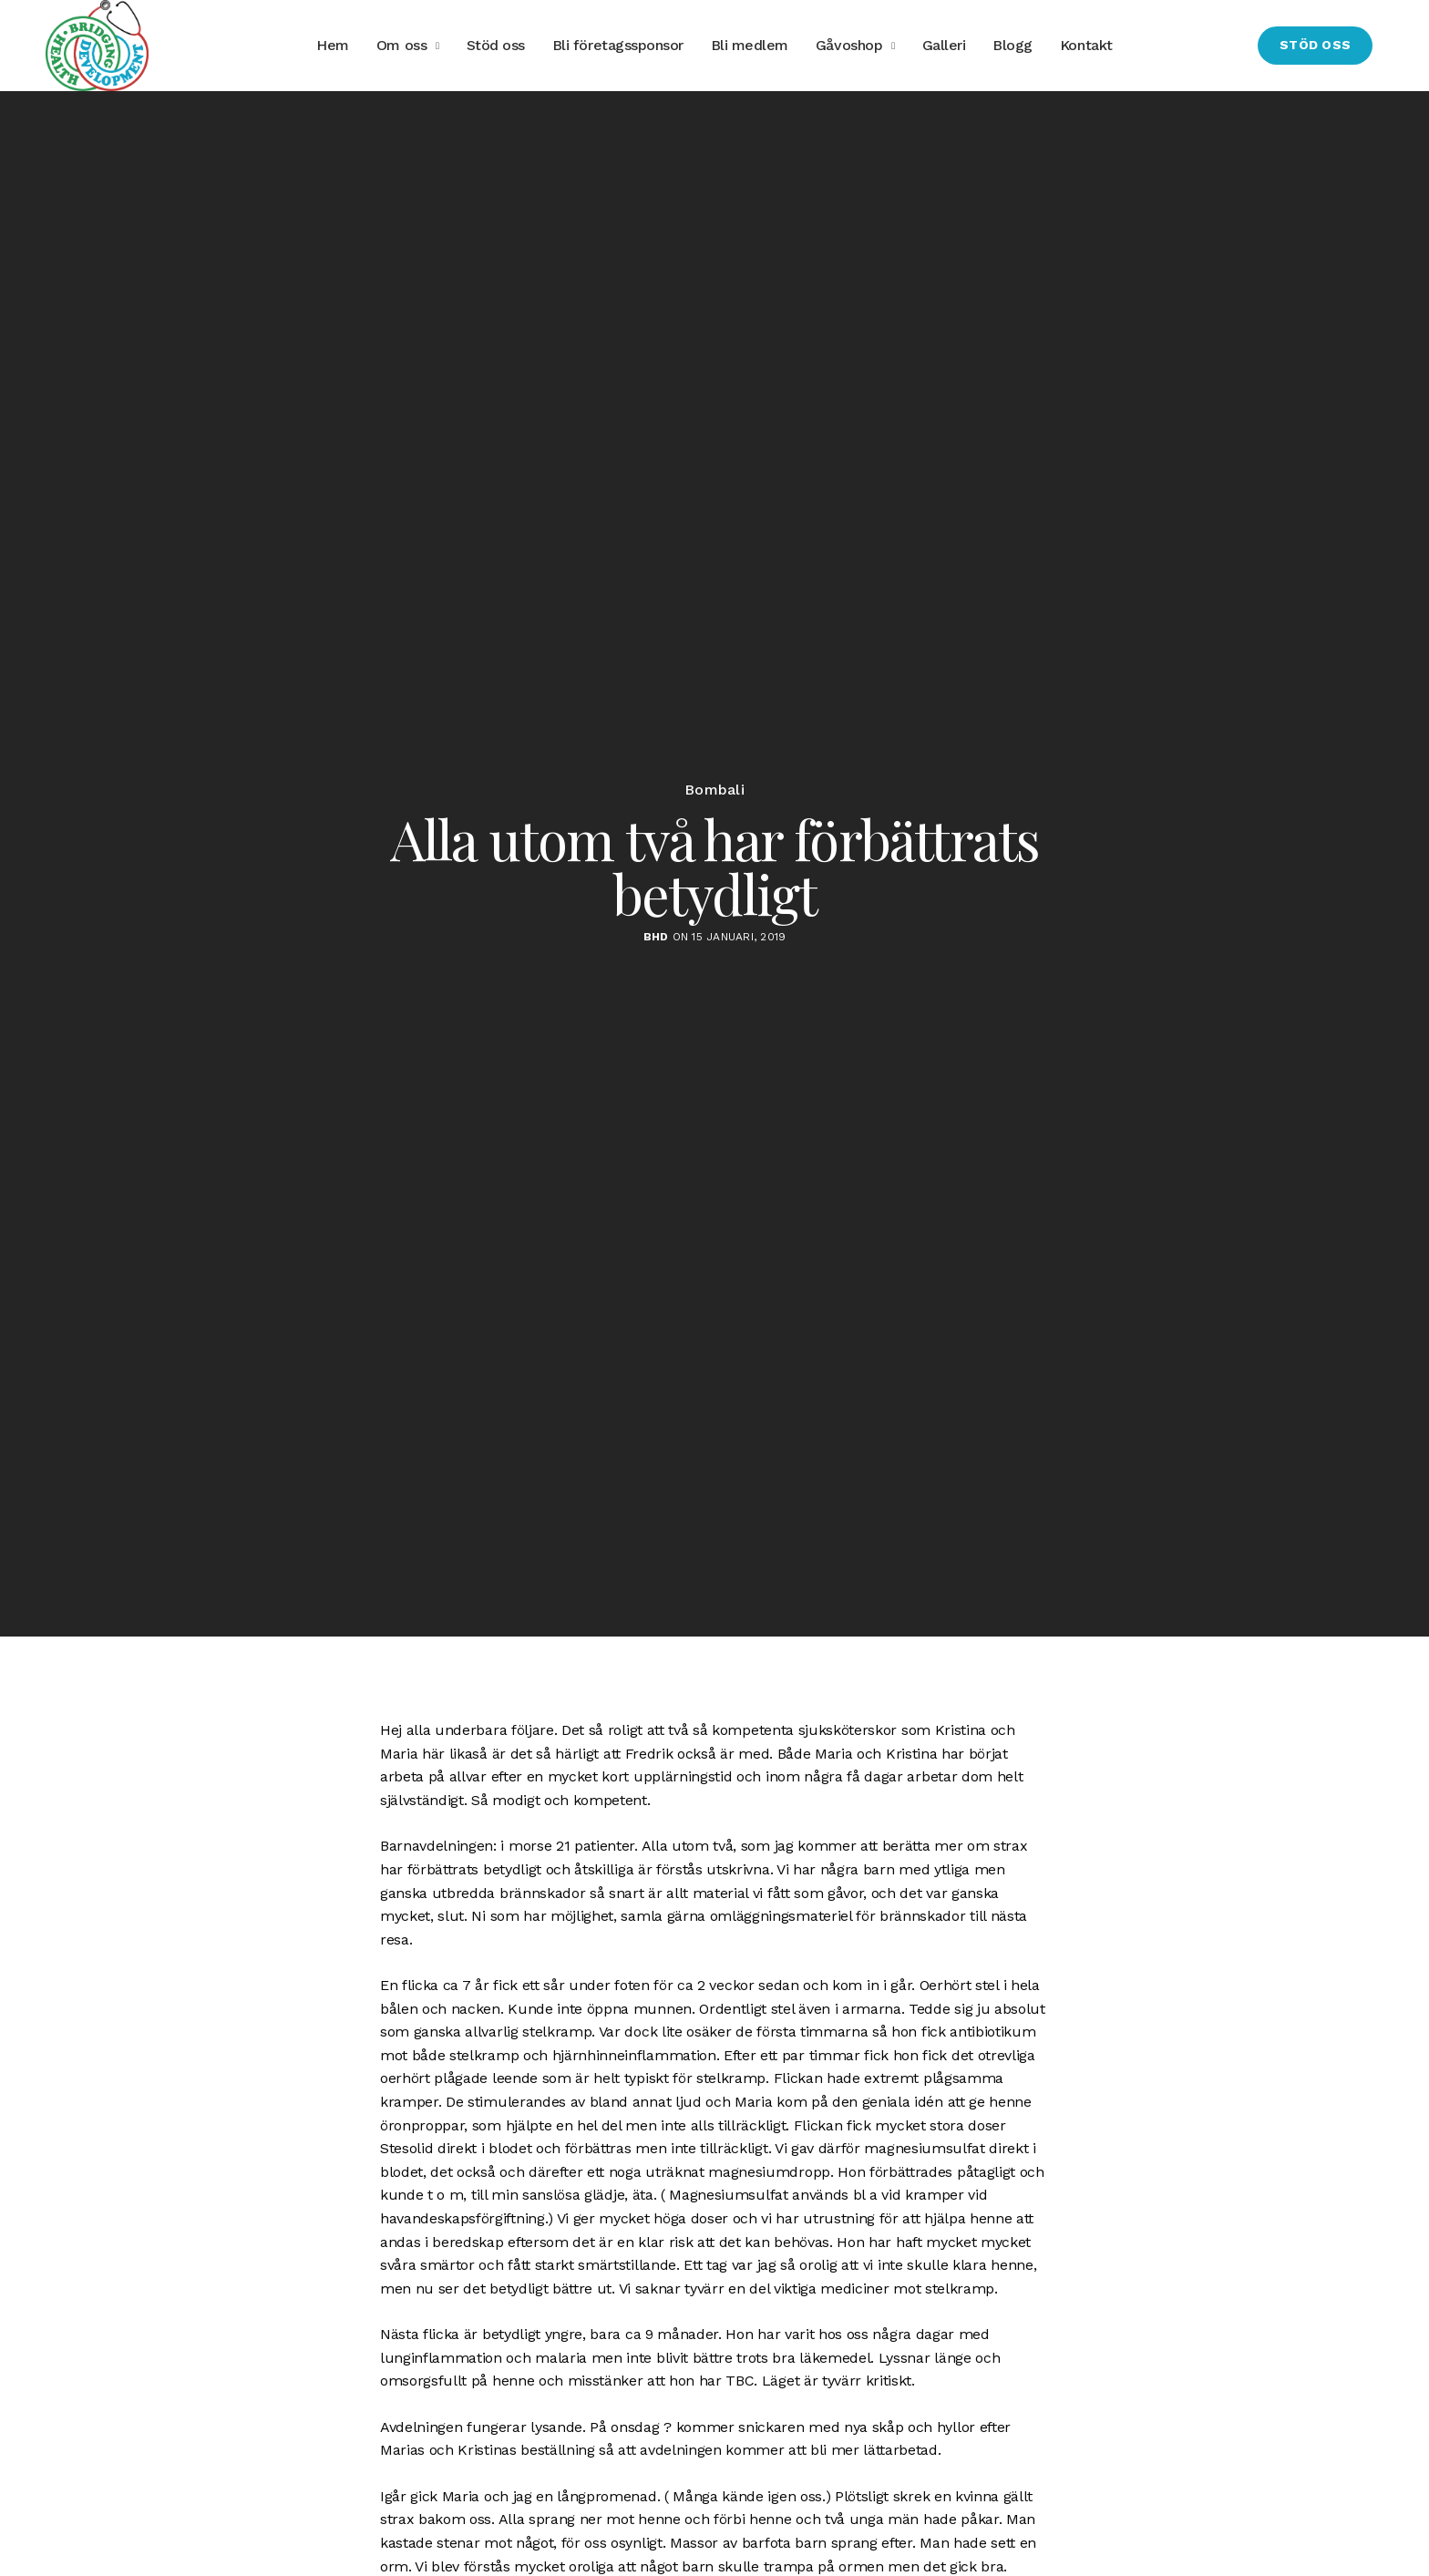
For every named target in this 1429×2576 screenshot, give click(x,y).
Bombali (714, 790)
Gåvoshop (849, 45)
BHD (656, 936)
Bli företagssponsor (618, 45)
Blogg (1012, 45)
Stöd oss (496, 45)
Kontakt (1086, 45)
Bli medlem (749, 45)
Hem (332, 45)
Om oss (401, 45)
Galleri (944, 45)
